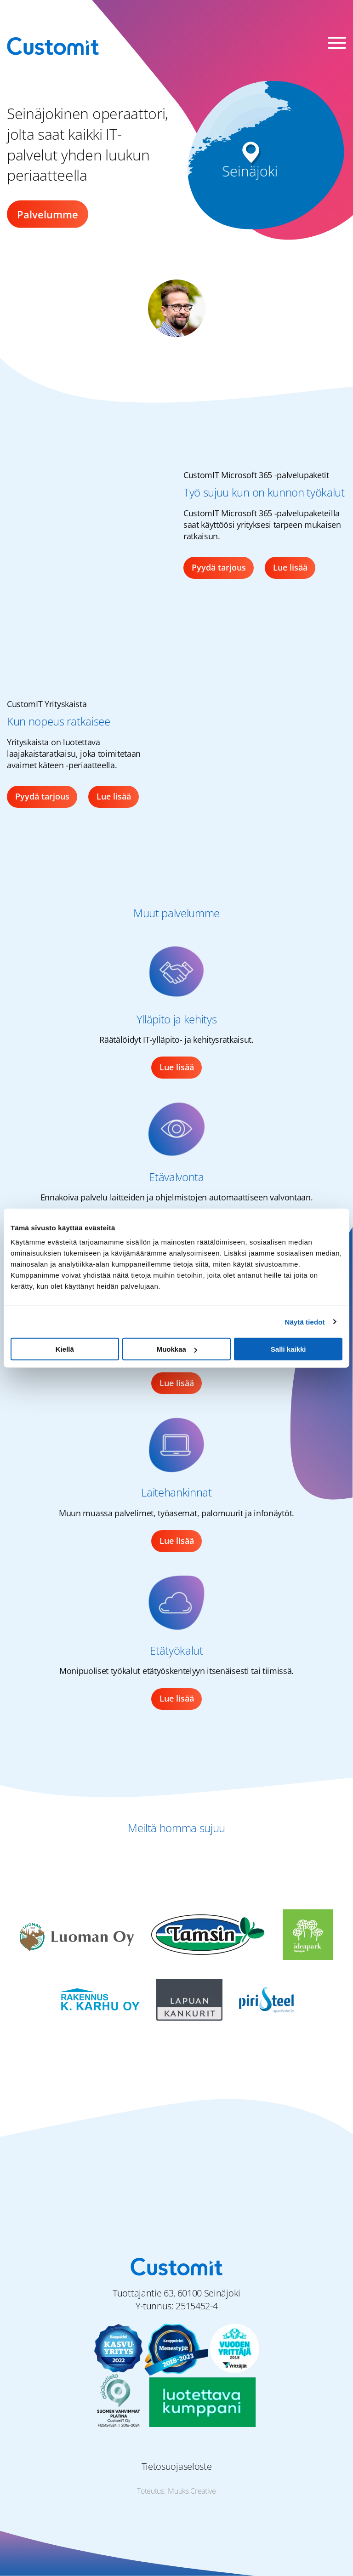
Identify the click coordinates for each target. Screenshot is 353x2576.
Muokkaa (177, 1349)
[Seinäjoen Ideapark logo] (308, 1934)
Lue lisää (290, 567)
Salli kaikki (288, 1349)
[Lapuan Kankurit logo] (189, 1999)
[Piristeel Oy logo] (266, 1999)
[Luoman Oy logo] (77, 1934)
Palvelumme (47, 214)
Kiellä (65, 1349)
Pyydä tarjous (219, 567)
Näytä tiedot (305, 1321)
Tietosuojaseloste (177, 2466)
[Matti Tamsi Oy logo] (208, 1934)
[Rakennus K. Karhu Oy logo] (99, 1999)
